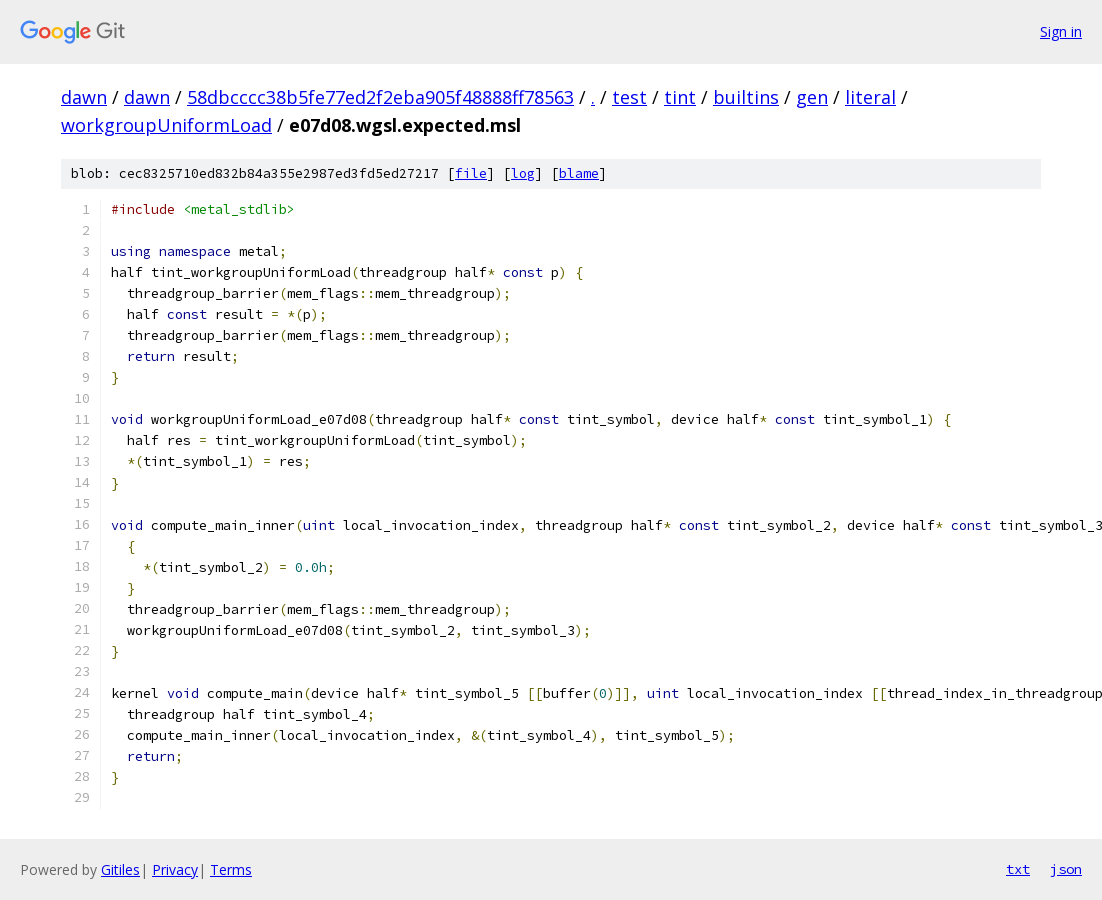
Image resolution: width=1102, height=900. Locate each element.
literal (870, 97)
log (523, 173)
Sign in (1061, 31)
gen (812, 97)
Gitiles (120, 869)
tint (680, 97)
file (471, 173)
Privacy (175, 869)
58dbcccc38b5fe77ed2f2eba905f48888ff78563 (380, 97)
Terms (231, 869)
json (1066, 869)
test (629, 97)
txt (1018, 869)
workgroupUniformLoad (166, 125)
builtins (746, 97)
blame (579, 173)
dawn (84, 97)
